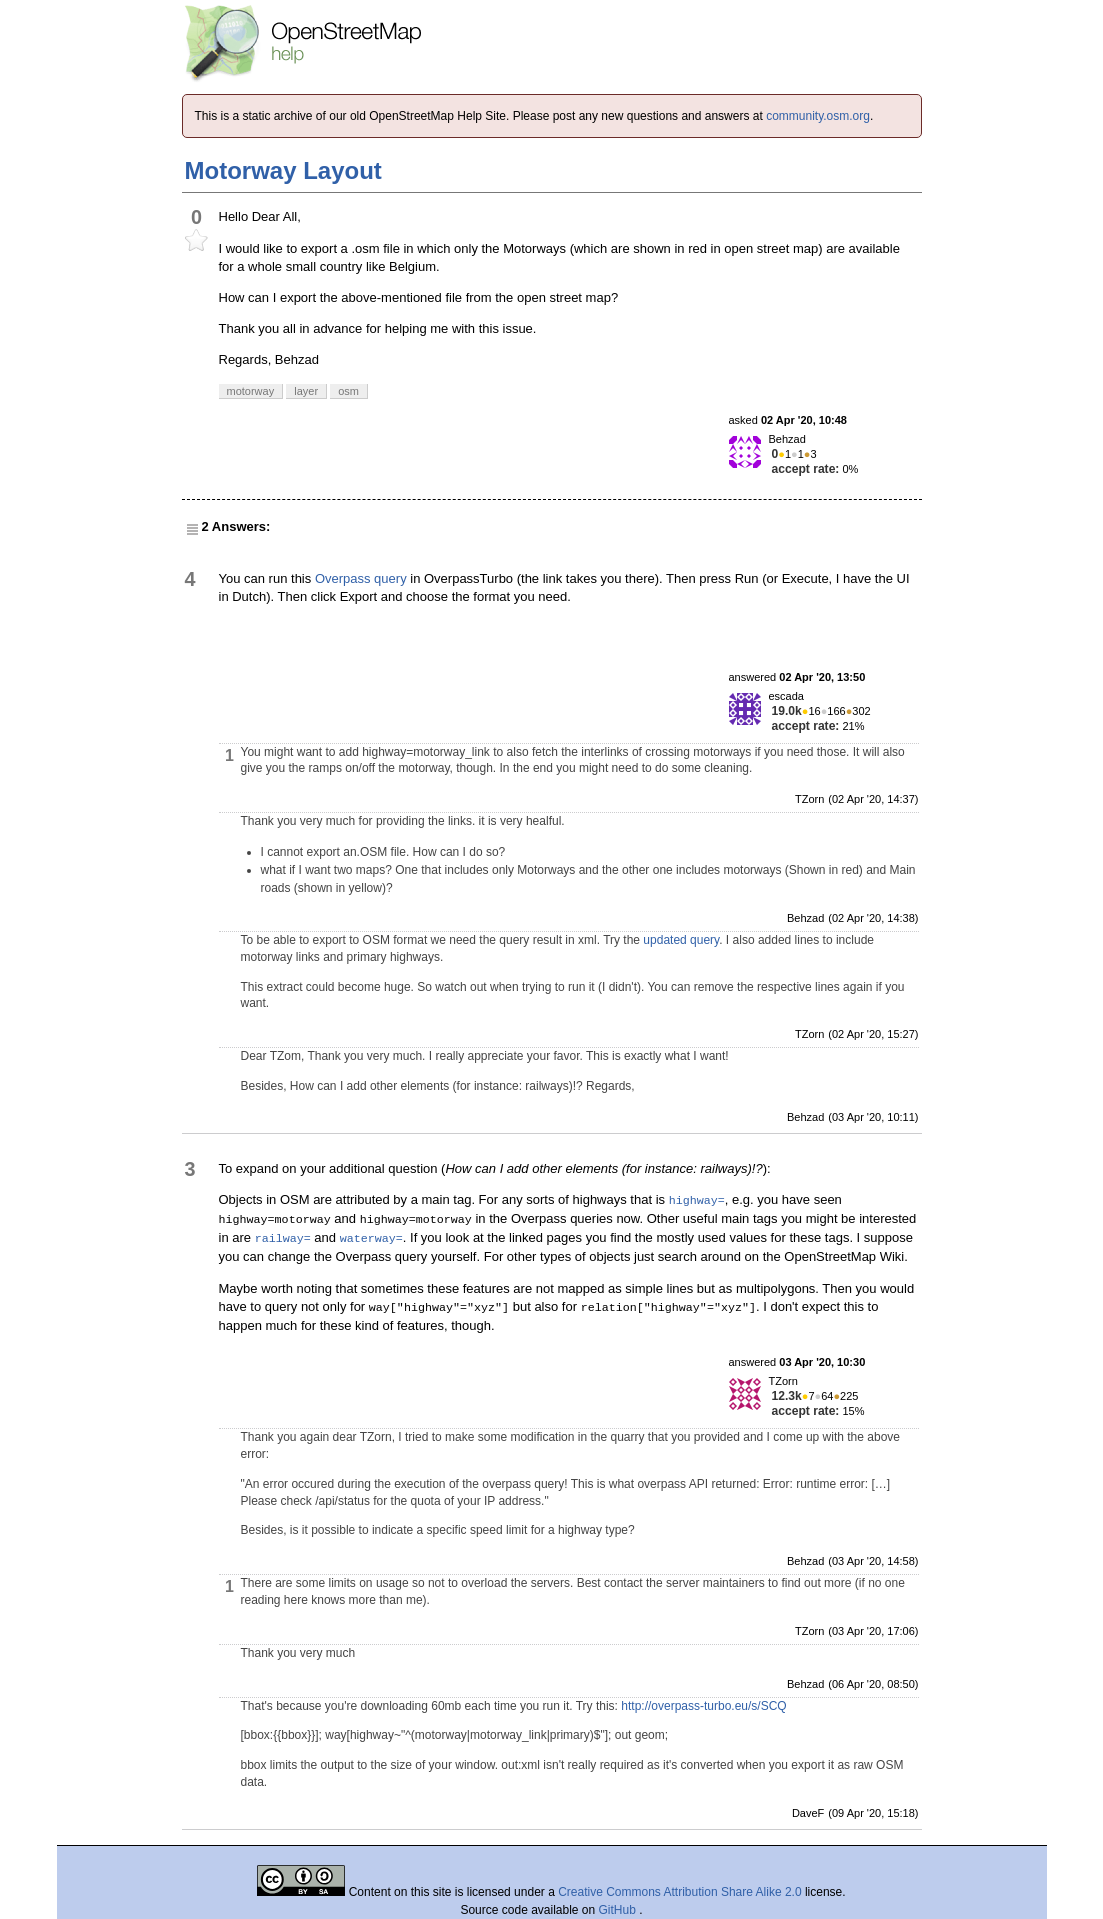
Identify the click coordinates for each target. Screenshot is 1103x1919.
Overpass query (361, 578)
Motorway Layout (283, 170)
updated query (681, 940)
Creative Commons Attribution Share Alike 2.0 (679, 1892)
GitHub (619, 1910)
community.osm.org (818, 116)
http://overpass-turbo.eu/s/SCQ (703, 1706)
